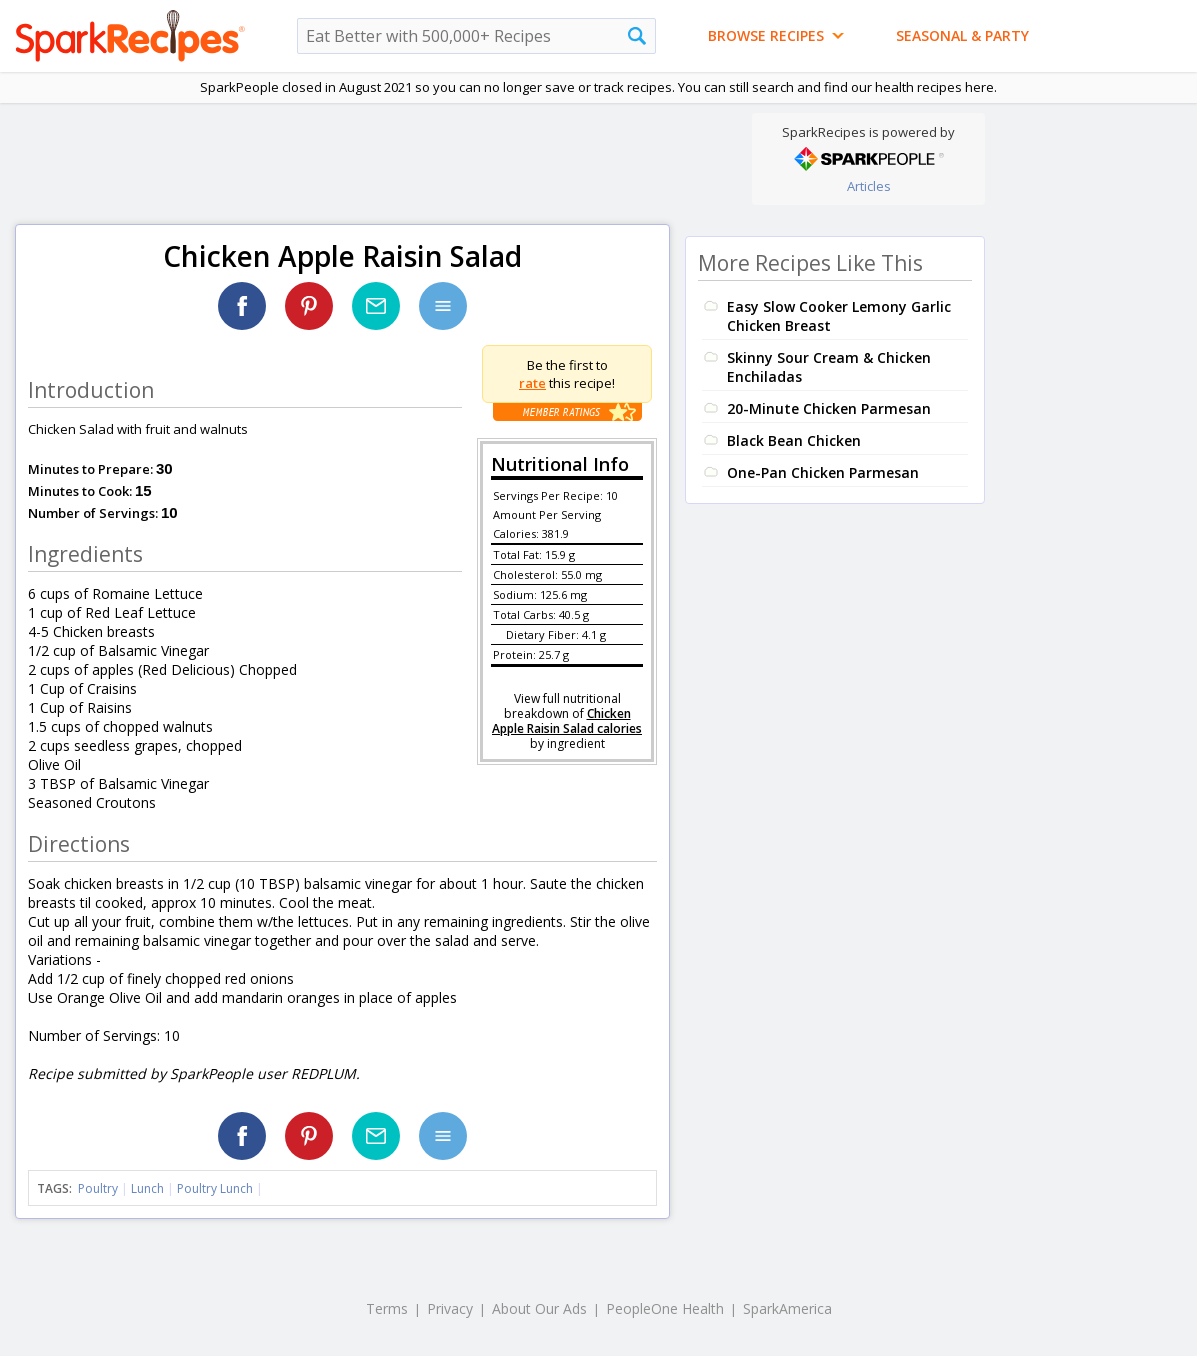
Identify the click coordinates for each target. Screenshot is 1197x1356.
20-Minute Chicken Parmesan (829, 408)
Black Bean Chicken (794, 440)
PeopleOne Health (665, 1308)
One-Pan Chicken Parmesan (823, 472)
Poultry (98, 1188)
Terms (387, 1308)
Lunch (147, 1188)
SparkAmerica (787, 1308)
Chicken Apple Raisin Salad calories (567, 721)
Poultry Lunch (215, 1188)
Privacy (450, 1308)
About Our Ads (539, 1308)
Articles (869, 186)
